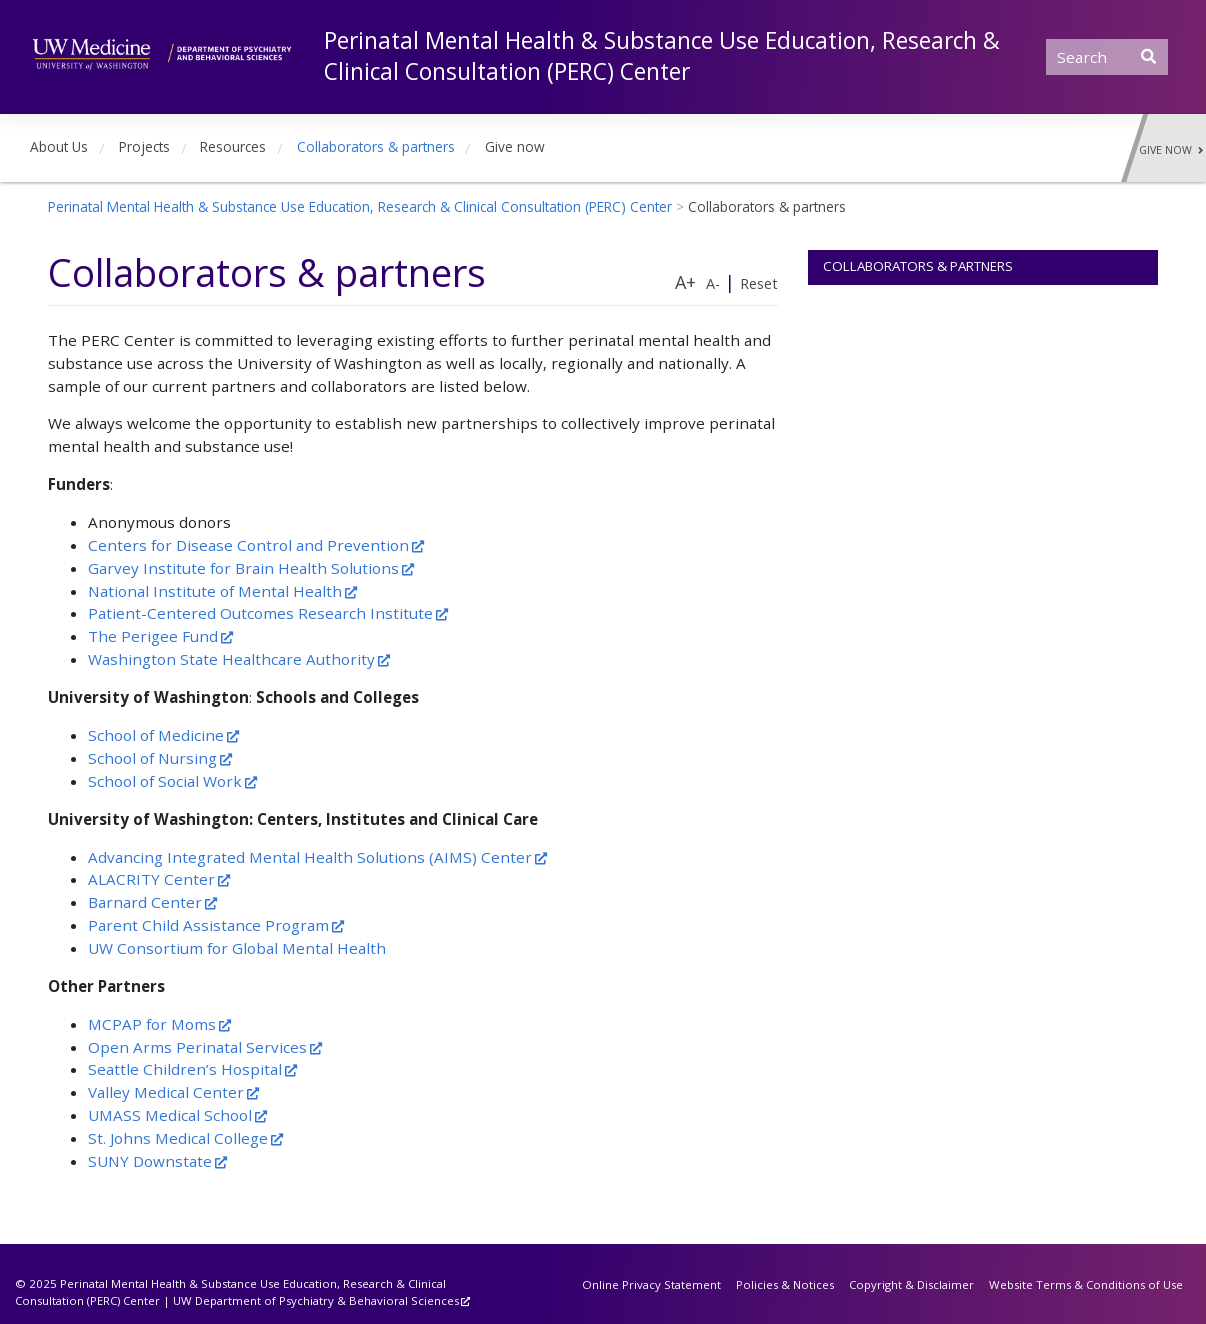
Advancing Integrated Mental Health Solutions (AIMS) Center (310, 857)
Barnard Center (145, 902)
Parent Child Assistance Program (208, 925)
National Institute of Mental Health (215, 591)
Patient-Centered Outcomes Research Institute (260, 613)
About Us (59, 146)
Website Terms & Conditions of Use (1086, 1284)
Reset (759, 283)
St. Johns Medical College (178, 1138)
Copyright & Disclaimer (911, 1284)
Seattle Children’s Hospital (185, 1069)
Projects (144, 146)
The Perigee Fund (153, 636)
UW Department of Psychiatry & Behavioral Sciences (316, 1300)
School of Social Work (165, 781)
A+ (685, 282)
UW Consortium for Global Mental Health (237, 948)
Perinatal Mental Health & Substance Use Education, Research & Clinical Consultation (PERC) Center (662, 56)
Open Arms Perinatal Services (197, 1047)
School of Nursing (152, 758)
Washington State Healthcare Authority (231, 659)
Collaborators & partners (376, 146)
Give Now (1171, 150)
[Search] (1107, 57)
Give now (515, 146)
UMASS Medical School (170, 1115)
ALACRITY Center (151, 879)
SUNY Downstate (150, 1161)
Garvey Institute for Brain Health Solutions (243, 568)
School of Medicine (156, 735)
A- (713, 283)
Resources (233, 146)
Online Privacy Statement (651, 1284)
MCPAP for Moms (152, 1024)
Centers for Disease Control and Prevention (248, 545)
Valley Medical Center (166, 1092)
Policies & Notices (785, 1284)
